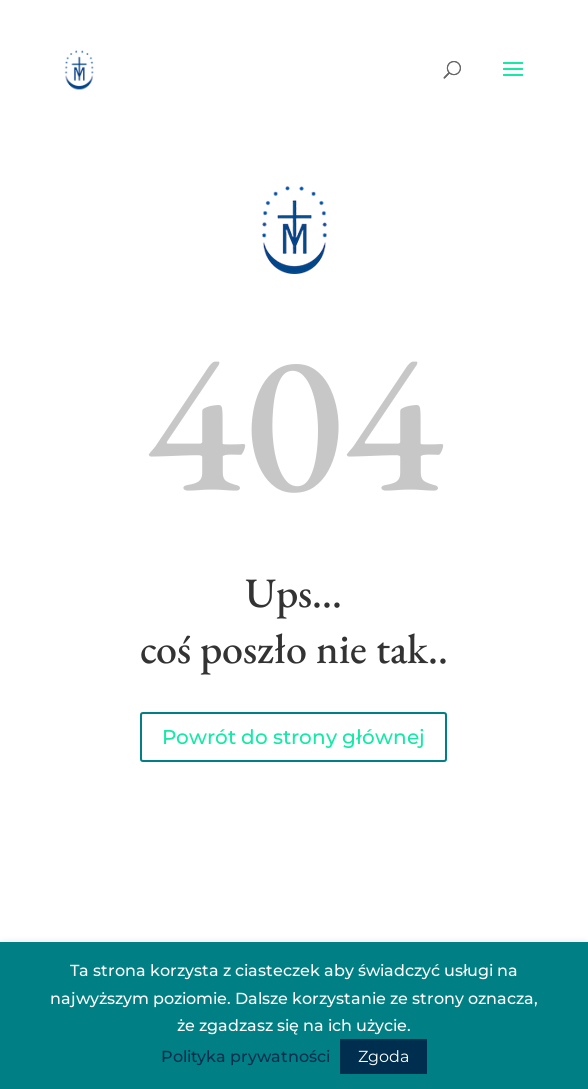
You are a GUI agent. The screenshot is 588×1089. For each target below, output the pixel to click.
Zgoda (383, 1056)
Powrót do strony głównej (293, 737)
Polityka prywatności (245, 1056)
